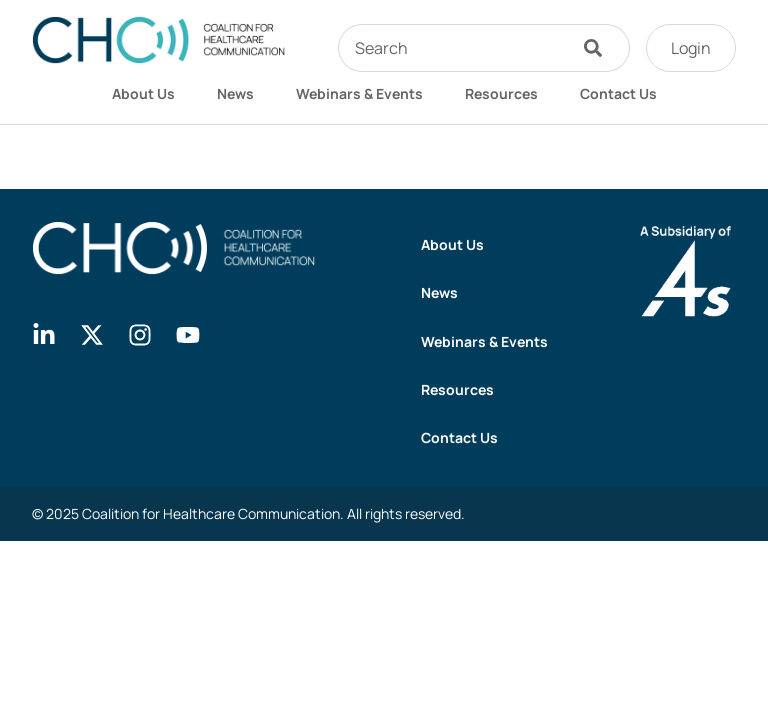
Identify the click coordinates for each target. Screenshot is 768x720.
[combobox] (452, 48)
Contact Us (618, 93)
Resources (501, 93)
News (235, 93)
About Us (143, 93)
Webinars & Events (359, 93)
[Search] (598, 48)
